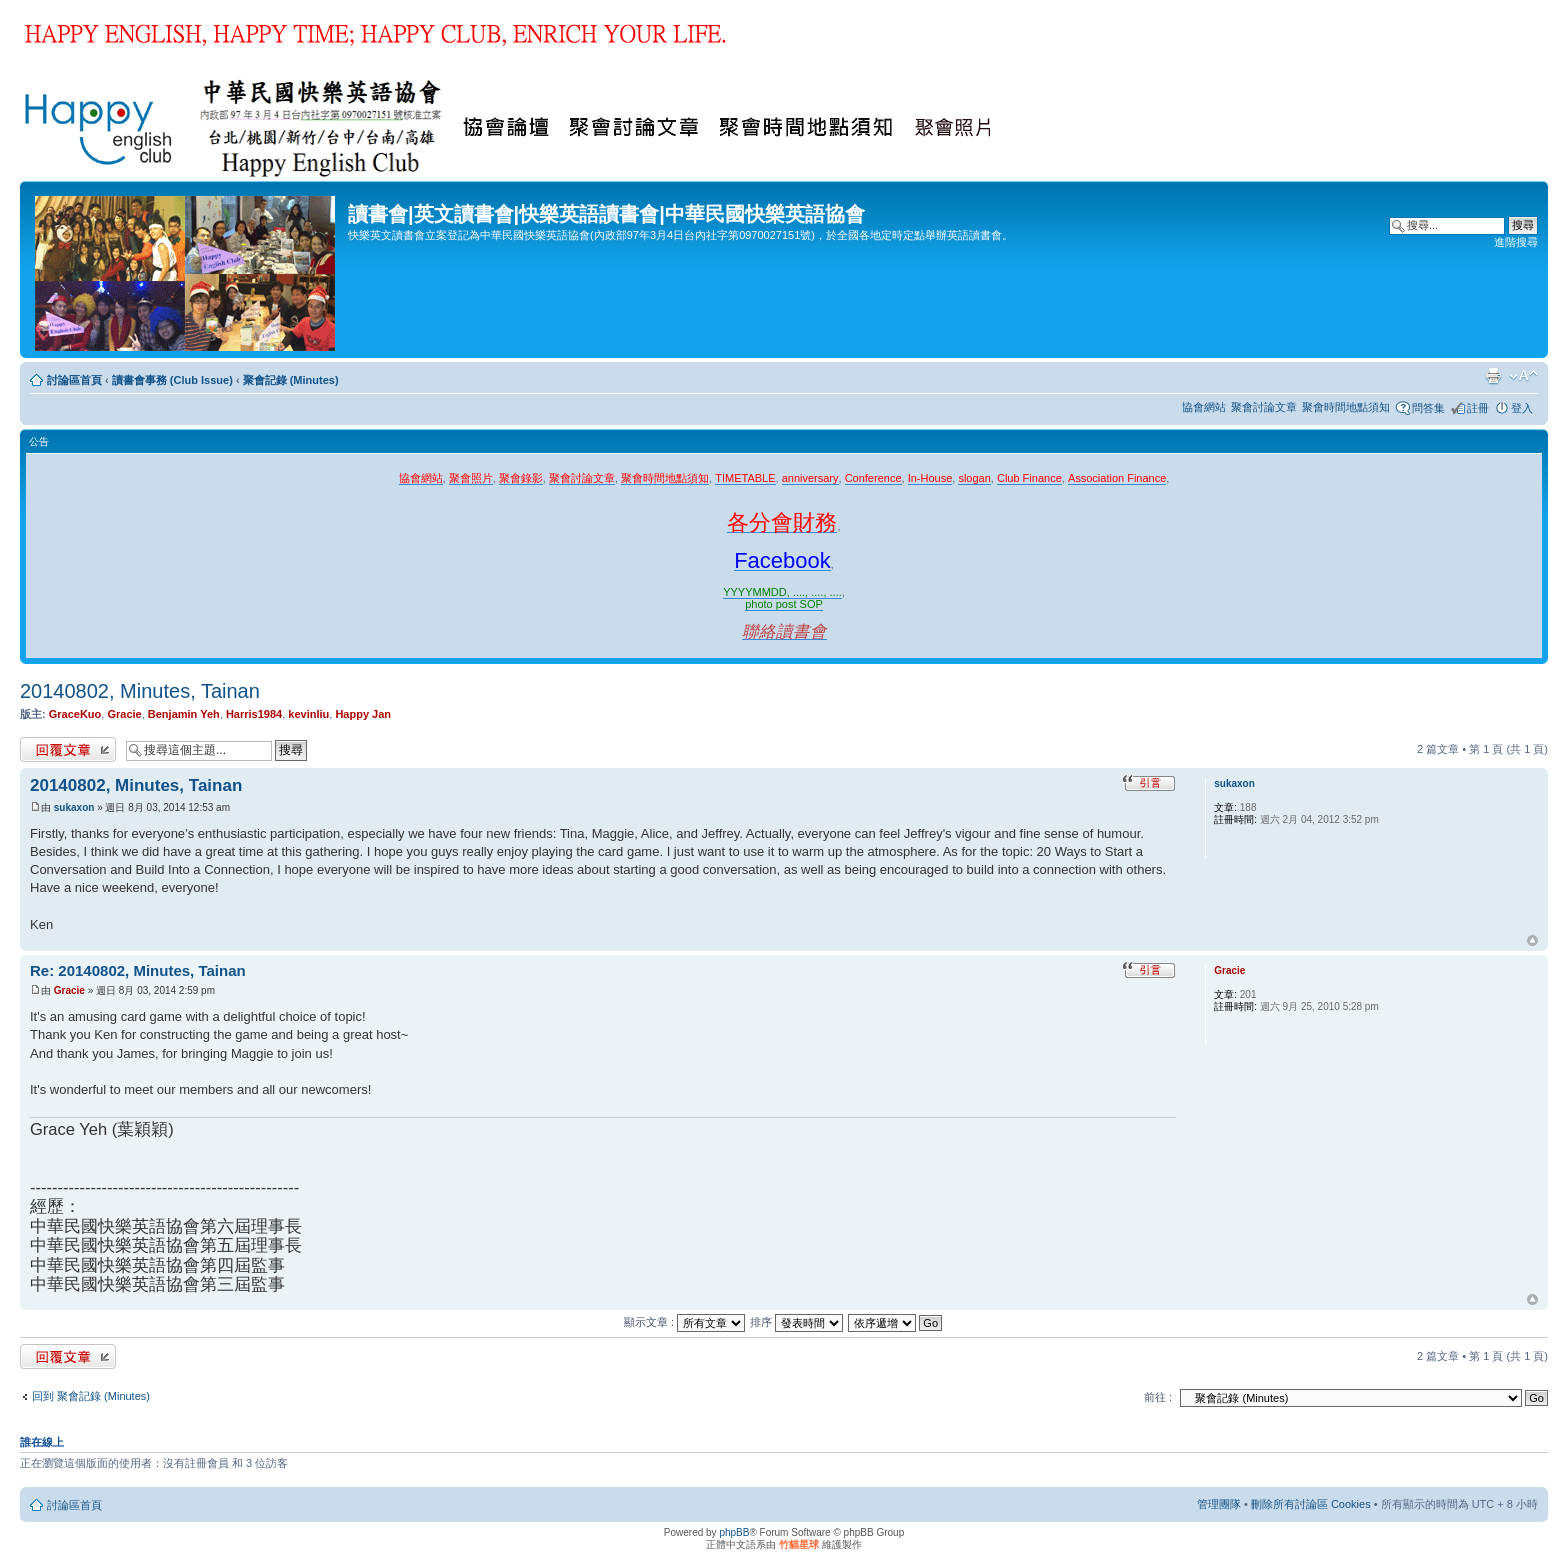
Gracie (124, 714)
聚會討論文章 (1264, 407)
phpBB (734, 1532)
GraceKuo (75, 714)
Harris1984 (254, 714)
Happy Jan (363, 714)
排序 (796, 1322)
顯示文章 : (684, 1322)
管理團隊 (1219, 1504)
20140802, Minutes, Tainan (140, 691)
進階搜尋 (1516, 242)
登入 (1522, 408)
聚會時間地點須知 (1346, 407)
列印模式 (1493, 376)
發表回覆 (68, 749)
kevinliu (308, 714)
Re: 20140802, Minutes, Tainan (138, 970)
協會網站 (1204, 407)
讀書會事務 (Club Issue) (172, 380)
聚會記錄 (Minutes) (291, 380)
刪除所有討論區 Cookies (1311, 1504)
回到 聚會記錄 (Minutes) (91, 1396)
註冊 (1478, 408)
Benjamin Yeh (184, 714)
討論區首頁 (74, 380)
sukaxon (74, 807)
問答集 (1428, 408)
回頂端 (1532, 941)
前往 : (1158, 1397)
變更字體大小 (1523, 376)
